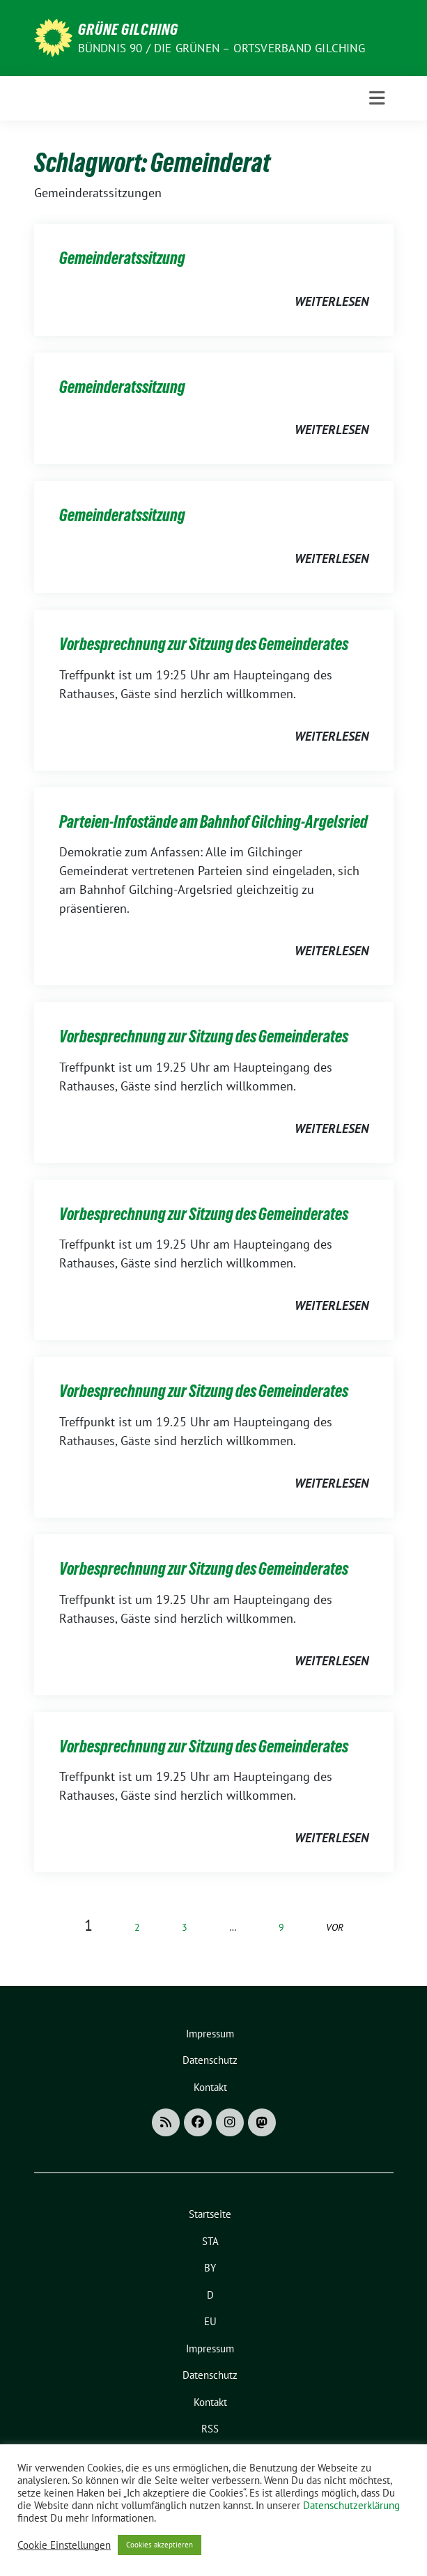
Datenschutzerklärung (351, 2505)
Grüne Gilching (128, 29)
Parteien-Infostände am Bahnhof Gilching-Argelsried (213, 821)
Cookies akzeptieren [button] (159, 2545)
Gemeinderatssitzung (122, 258)
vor (334, 1927)
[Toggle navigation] (377, 98)
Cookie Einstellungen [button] (64, 2545)
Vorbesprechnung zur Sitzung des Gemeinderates (203, 644)
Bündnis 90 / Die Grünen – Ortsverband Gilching (221, 48)
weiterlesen (331, 301)
